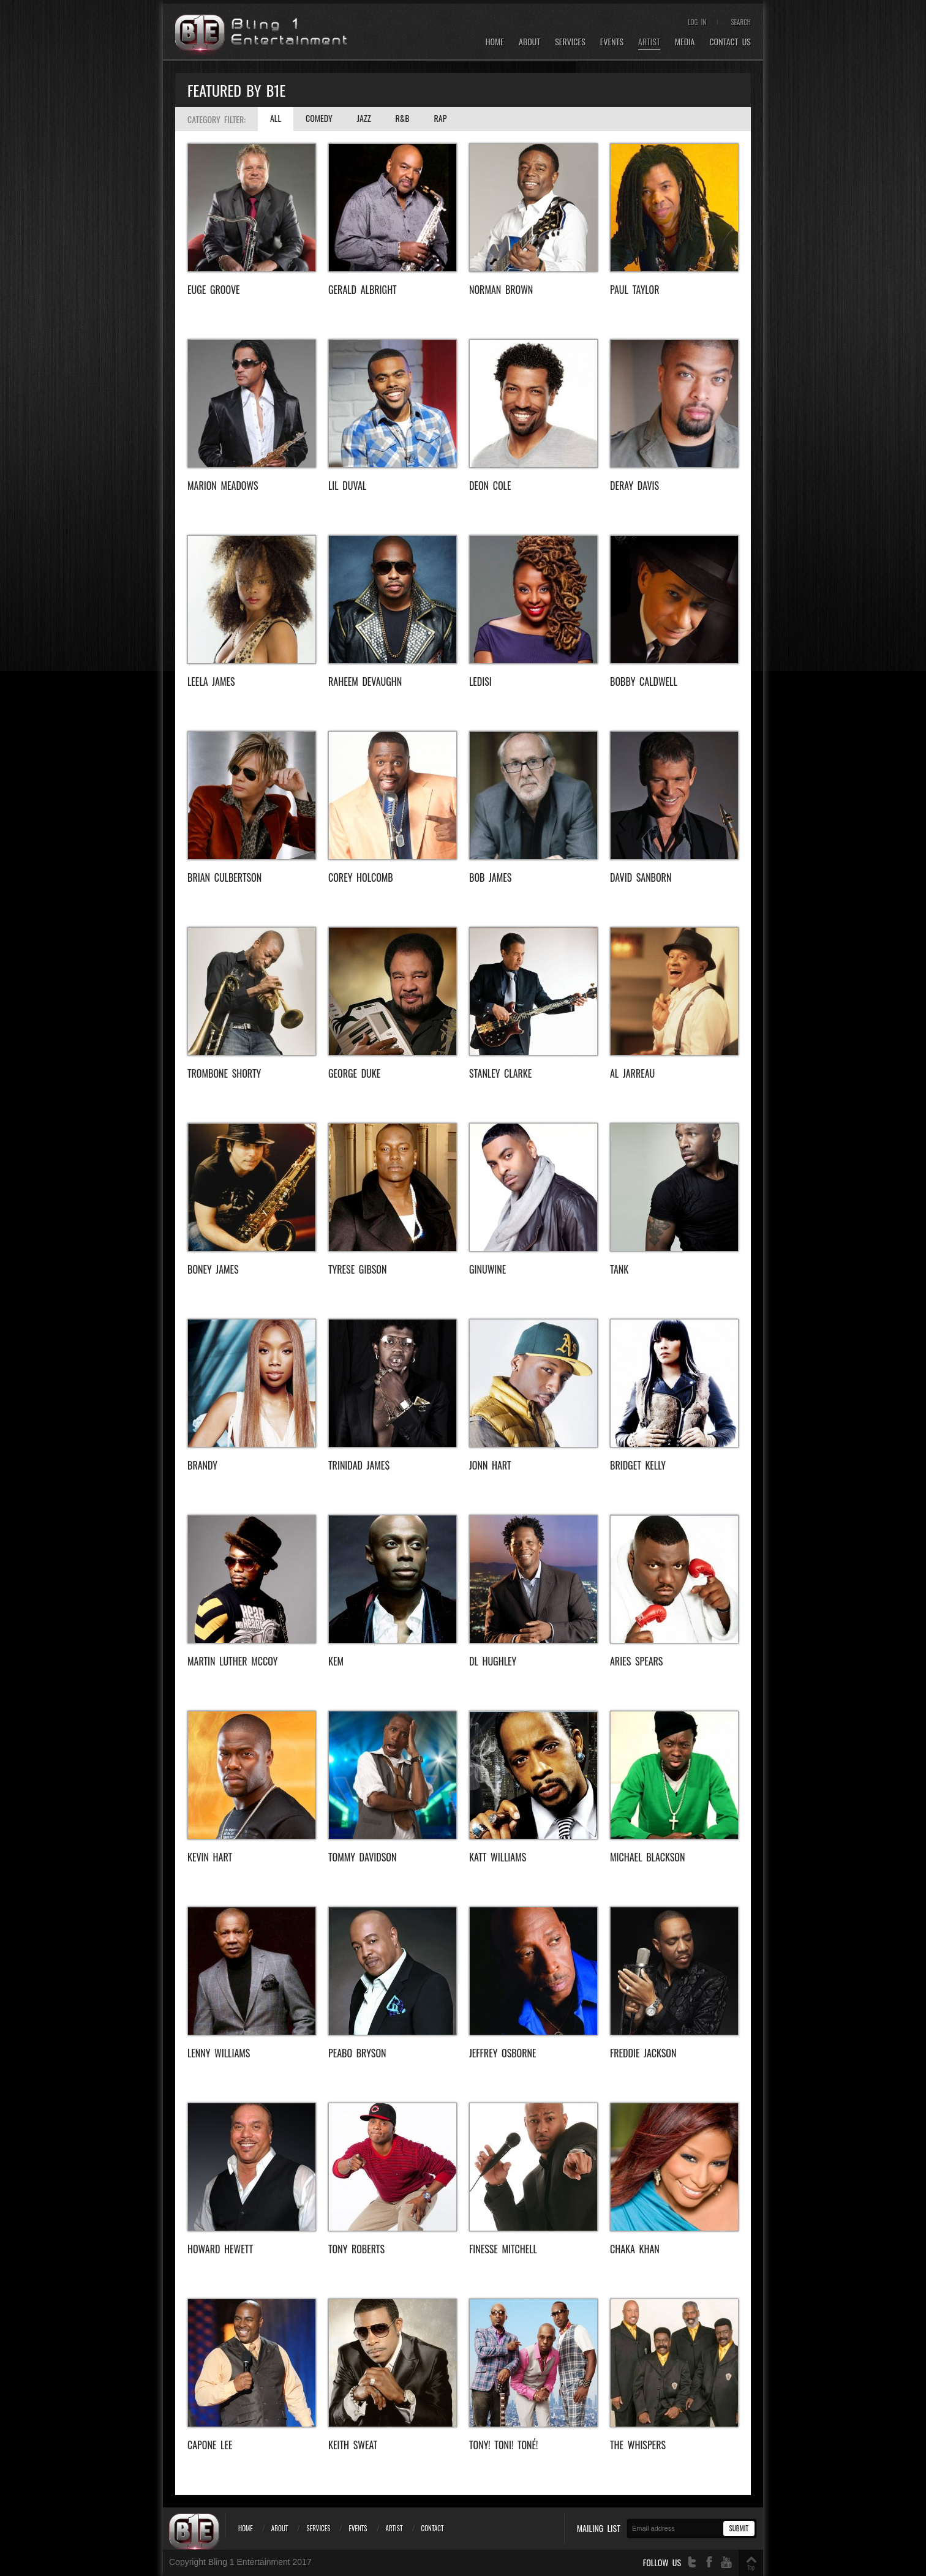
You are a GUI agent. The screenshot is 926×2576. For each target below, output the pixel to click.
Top (751, 2567)
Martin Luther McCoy (232, 1661)
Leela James (211, 681)
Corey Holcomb (360, 877)
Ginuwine (487, 1269)
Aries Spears (636, 1661)
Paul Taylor (635, 289)
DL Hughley (492, 1661)
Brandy (202, 1465)
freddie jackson (643, 2053)
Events (611, 42)
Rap (440, 117)
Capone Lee (209, 2444)
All (275, 117)
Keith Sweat (352, 2444)
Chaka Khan (635, 2249)
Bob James (490, 877)
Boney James (213, 1269)
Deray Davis (634, 485)
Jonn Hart (490, 1465)
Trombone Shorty (224, 1073)
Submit (738, 2528)
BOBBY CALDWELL (643, 681)
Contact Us (730, 42)
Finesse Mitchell (503, 2249)
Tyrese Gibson (357, 1269)
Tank (619, 1269)
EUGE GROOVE (213, 289)
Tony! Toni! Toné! (503, 2444)
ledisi (480, 681)
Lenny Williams (218, 2053)
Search (741, 22)
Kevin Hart (209, 1857)
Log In (697, 22)
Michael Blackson (647, 1857)
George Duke (354, 1073)
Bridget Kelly (638, 1465)
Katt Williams (497, 1857)
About (529, 42)
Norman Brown (501, 289)
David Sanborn (640, 877)
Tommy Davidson (362, 1857)
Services (570, 42)
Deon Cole (490, 485)
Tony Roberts (356, 2249)
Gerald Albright (362, 289)
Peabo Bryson (357, 2053)
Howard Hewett (220, 2249)
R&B (402, 117)
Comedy (319, 117)
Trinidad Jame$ (359, 1465)
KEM (336, 1661)
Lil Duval (347, 485)
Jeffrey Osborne (502, 2053)
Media (685, 42)
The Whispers (638, 2444)
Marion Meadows (222, 485)
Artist (649, 42)
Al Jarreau (632, 1073)
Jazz (364, 117)
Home (495, 42)
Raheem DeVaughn (365, 681)
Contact (432, 2528)
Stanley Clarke (500, 1073)
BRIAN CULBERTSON (224, 877)
